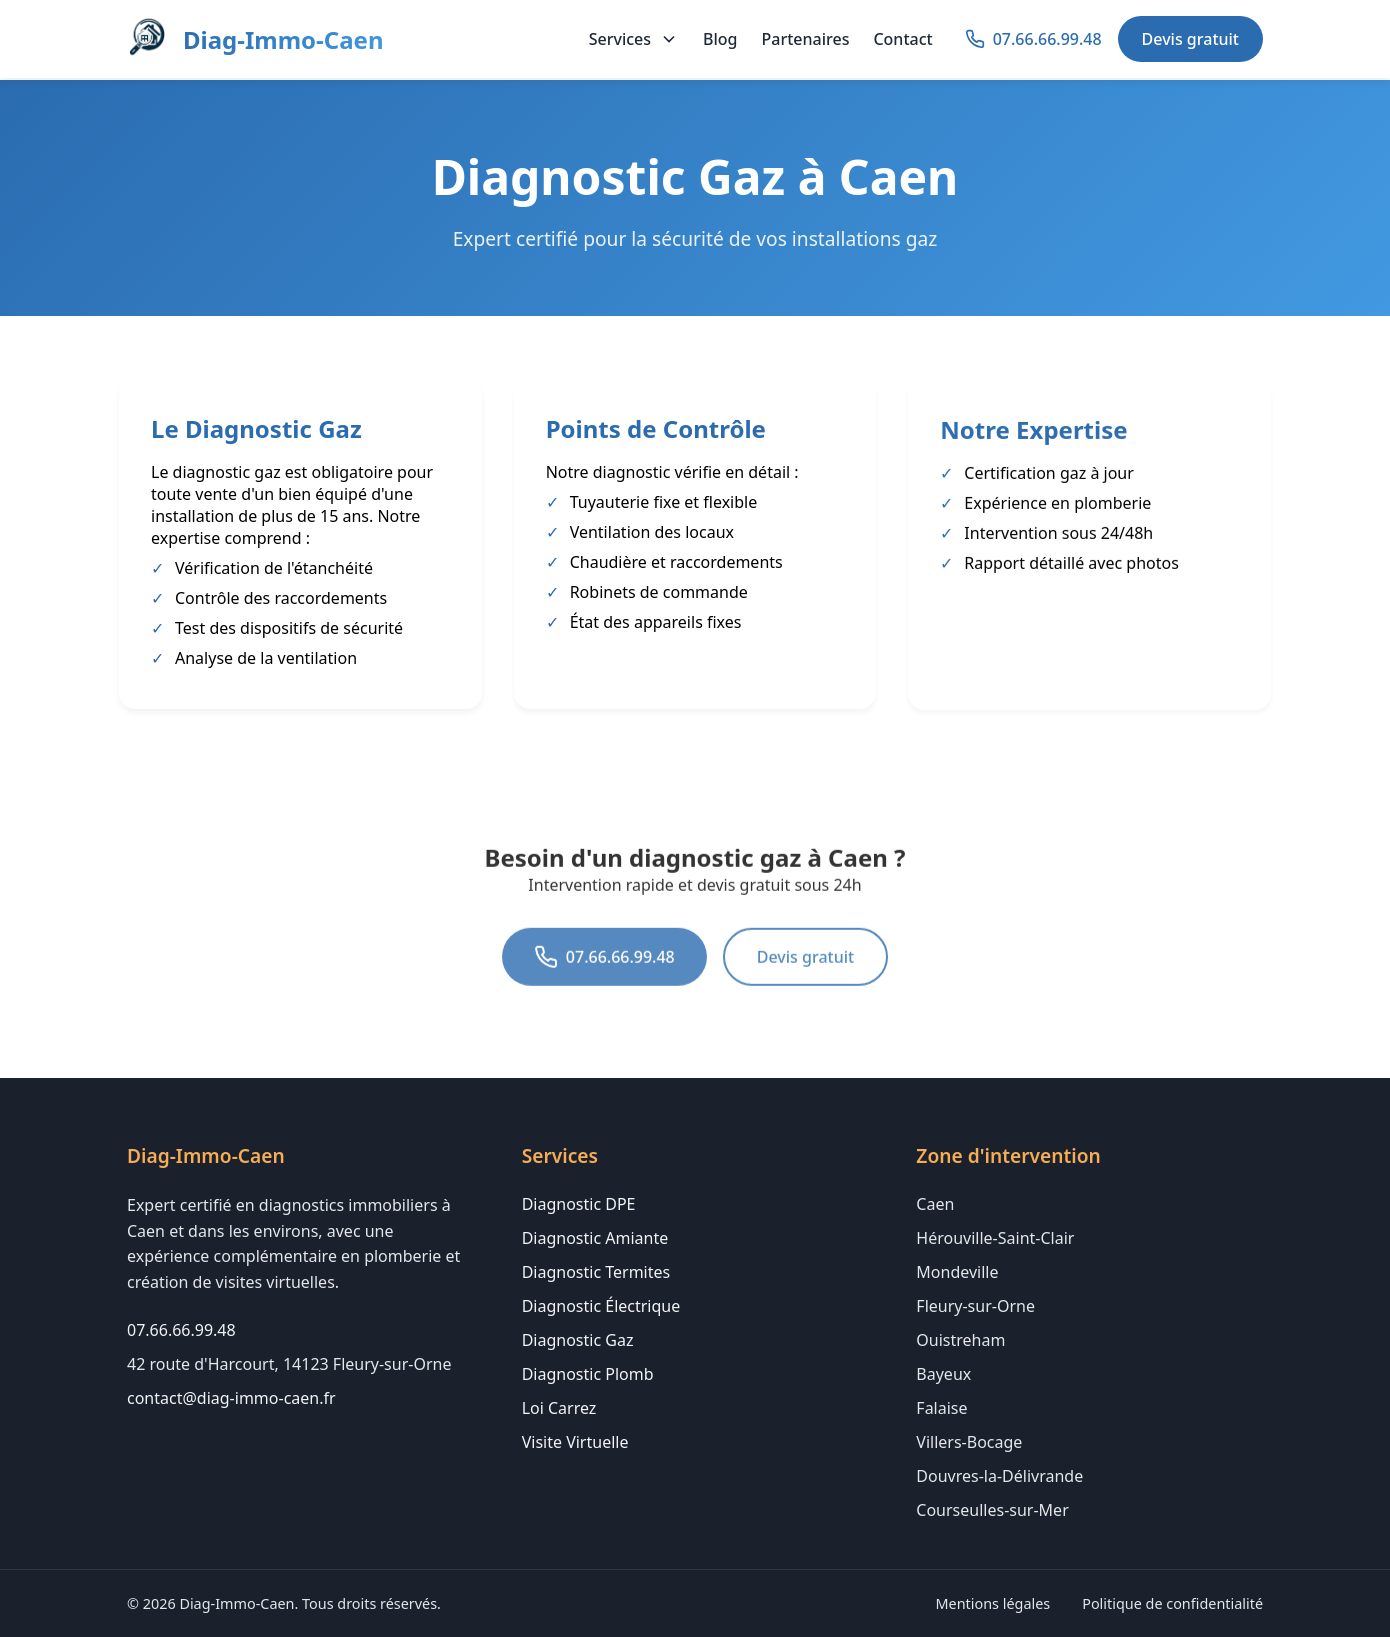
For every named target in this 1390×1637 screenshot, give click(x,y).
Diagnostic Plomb (588, 1374)
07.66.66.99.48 (604, 983)
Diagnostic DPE (579, 1204)
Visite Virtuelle (575, 1442)
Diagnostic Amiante (595, 1238)
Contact (902, 39)
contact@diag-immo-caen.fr (231, 1398)
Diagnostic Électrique (601, 1306)
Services (634, 39)
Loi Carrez (559, 1408)
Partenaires (806, 39)
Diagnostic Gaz (578, 1340)
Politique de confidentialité (1172, 1603)
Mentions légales (993, 1603)
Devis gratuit (1190, 39)
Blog (720, 39)
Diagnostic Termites (596, 1272)
